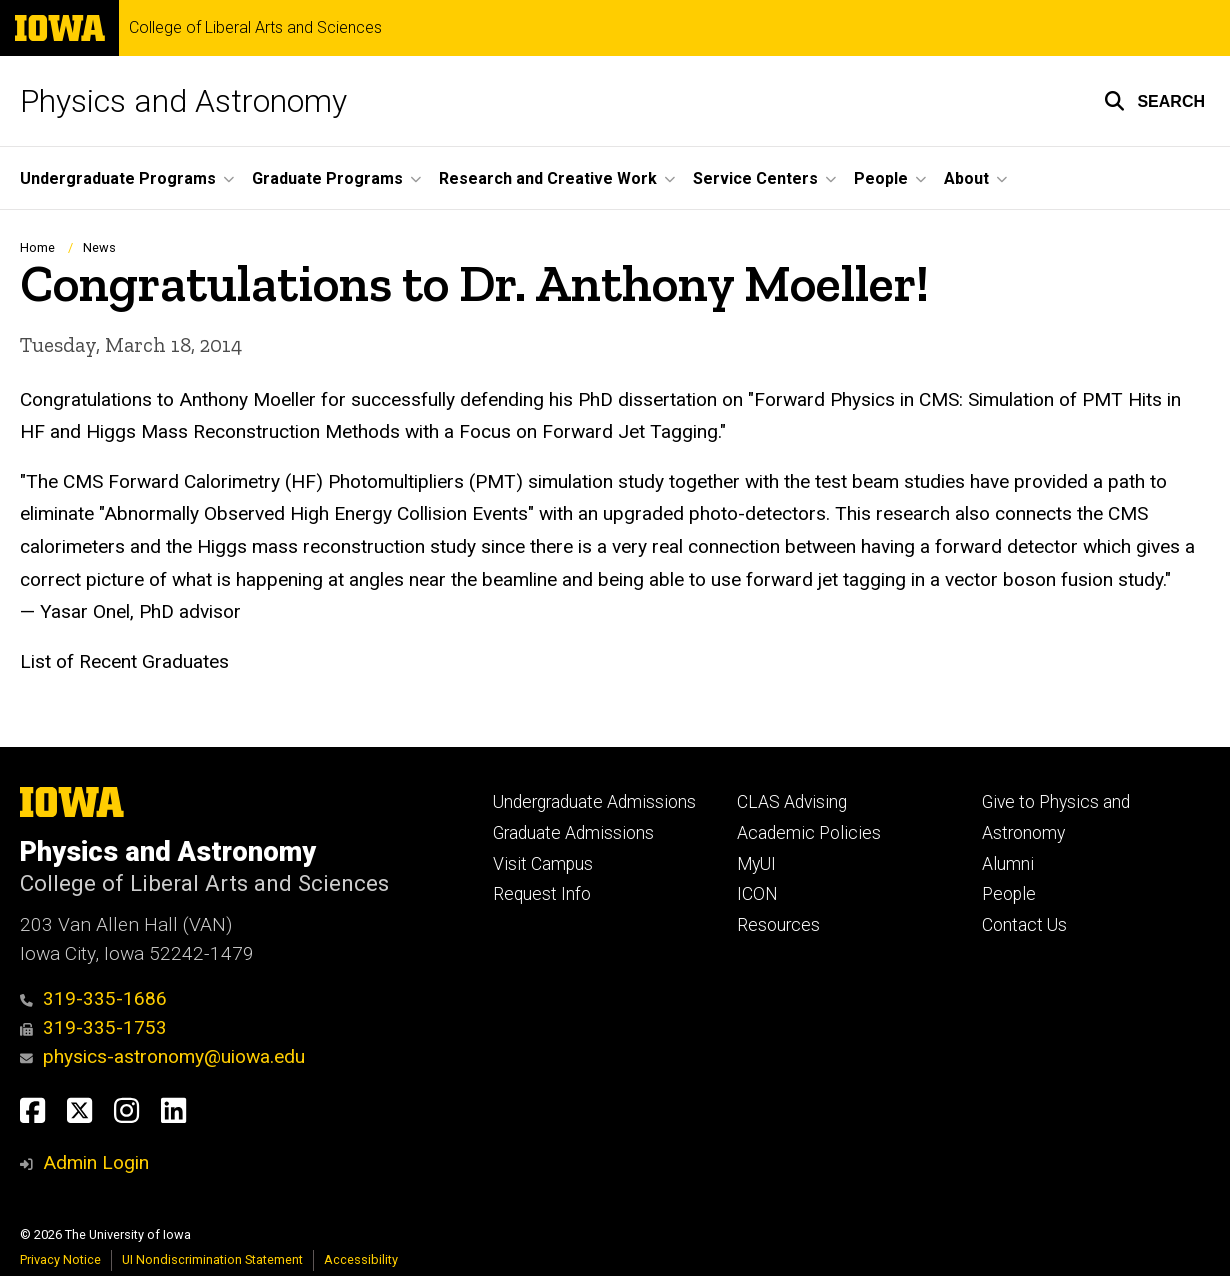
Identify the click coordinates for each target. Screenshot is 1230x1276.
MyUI (756, 864)
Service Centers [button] (755, 178)
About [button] (966, 178)
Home (37, 247)
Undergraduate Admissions (594, 802)
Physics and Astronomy (183, 101)
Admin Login (96, 1162)
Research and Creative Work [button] (548, 178)
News (99, 247)
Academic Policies (809, 833)
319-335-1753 (93, 1027)
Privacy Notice (60, 1259)
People (1009, 894)
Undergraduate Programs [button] (118, 178)
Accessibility (361, 1259)
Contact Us (1024, 925)
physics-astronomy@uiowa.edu (162, 1056)
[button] (1154, 101)
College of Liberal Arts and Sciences (255, 28)
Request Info (542, 894)
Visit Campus (543, 864)
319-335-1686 (93, 998)
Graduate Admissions (573, 833)
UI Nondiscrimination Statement (212, 1259)
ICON (757, 894)
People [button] (881, 178)
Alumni (1008, 864)
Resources (778, 925)
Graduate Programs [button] (327, 178)
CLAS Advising (792, 802)
